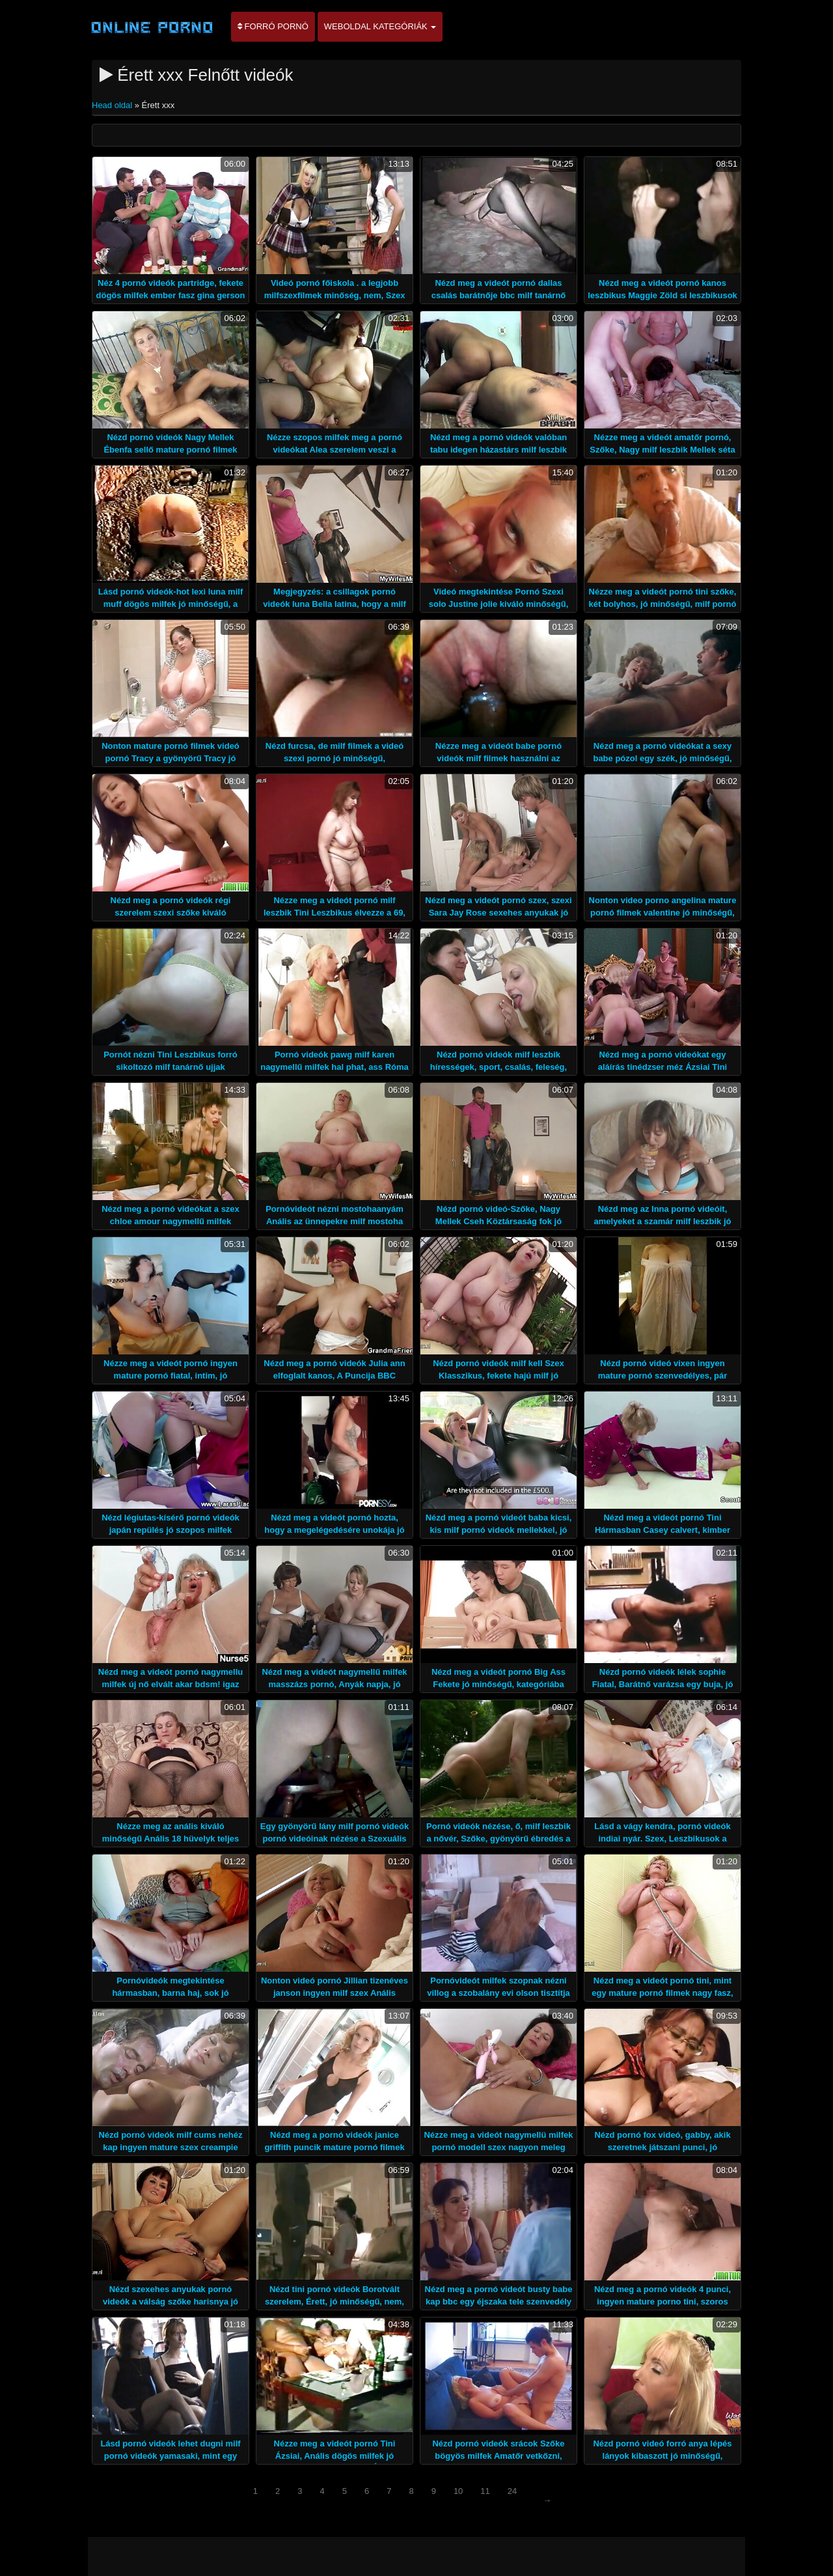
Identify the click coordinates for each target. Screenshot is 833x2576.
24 (512, 2491)
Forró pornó (273, 26)
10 (458, 2491)
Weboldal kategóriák (380, 26)
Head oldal (113, 105)
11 (484, 2491)
